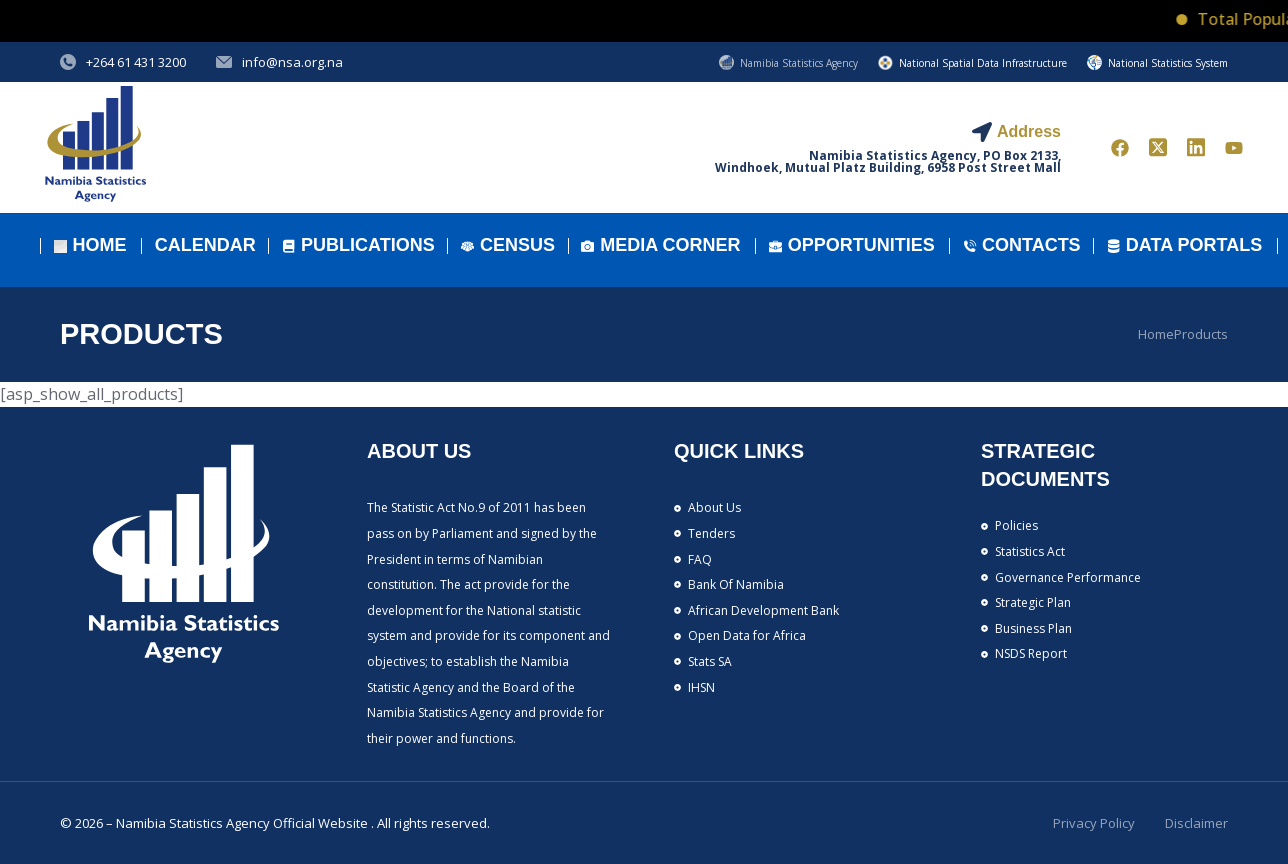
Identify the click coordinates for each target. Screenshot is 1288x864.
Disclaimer (1196, 823)
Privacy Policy (1094, 823)
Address (1029, 131)
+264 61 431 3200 (136, 62)
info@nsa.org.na (292, 62)
